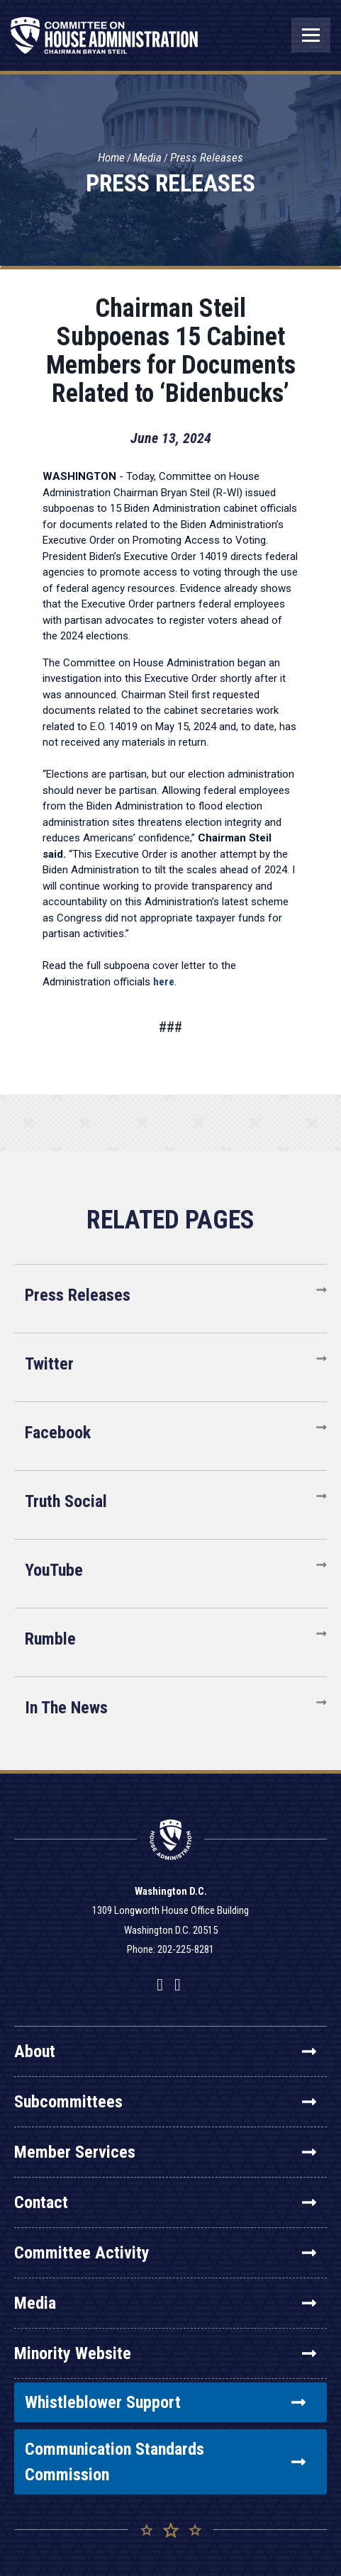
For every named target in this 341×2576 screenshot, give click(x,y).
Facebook (58, 1433)
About (165, 2051)
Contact (165, 2202)
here (163, 981)
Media (147, 157)
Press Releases (206, 157)
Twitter (49, 1364)
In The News (66, 1708)
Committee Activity (165, 2252)
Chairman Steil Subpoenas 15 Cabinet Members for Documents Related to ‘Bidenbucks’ (171, 350)
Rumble (50, 1639)
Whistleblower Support (165, 2402)
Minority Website (165, 2353)
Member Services (165, 2152)
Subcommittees (165, 2101)
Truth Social (66, 1501)
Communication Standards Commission (165, 2462)
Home (111, 157)
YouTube (54, 1570)
